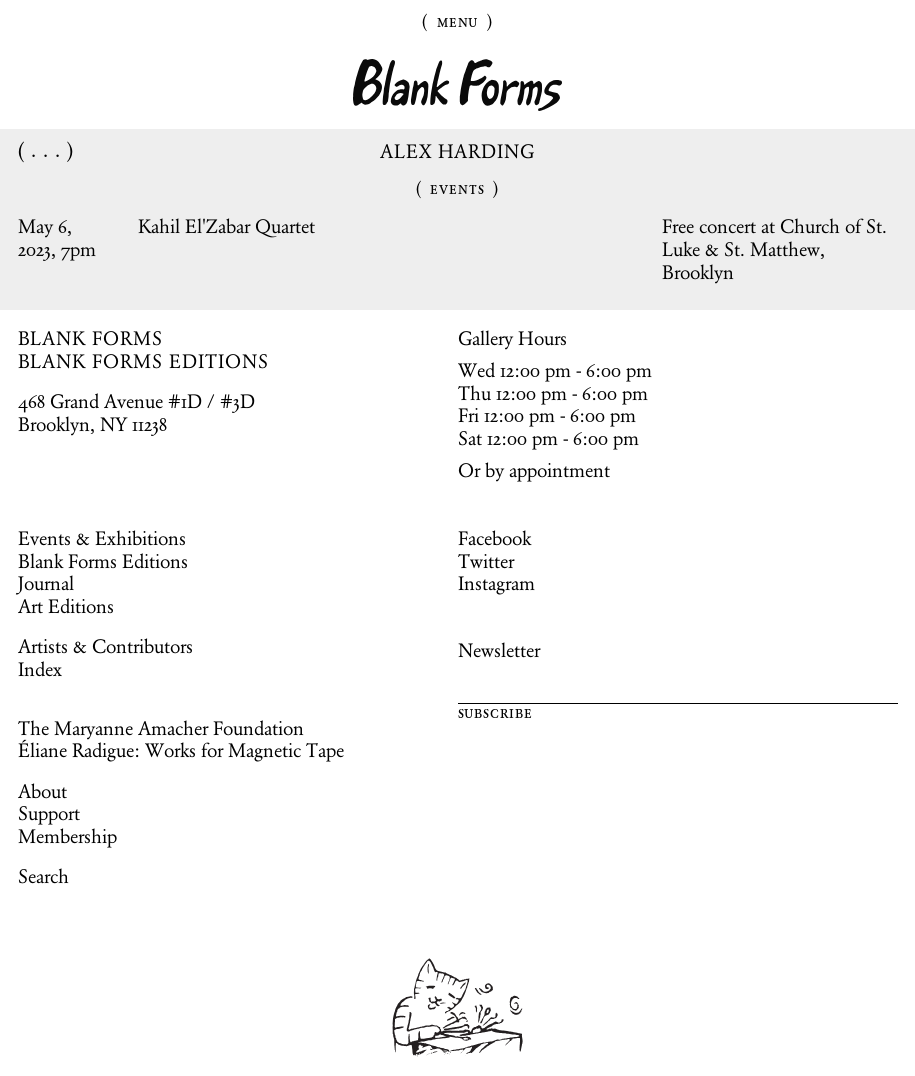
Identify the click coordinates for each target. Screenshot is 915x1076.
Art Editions (66, 606)
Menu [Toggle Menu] (458, 21)
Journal (46, 583)
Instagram (496, 583)
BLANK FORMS (91, 338)
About (42, 791)
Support (49, 813)
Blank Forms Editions (103, 561)
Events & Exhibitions (102, 538)
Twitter (486, 561)
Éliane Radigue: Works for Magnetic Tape (181, 750)
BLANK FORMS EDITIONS (143, 361)
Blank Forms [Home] (458, 85)
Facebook (494, 538)
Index (40, 669)
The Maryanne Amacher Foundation (161, 728)
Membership (67, 836)
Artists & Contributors (105, 646)
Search (43, 876)
